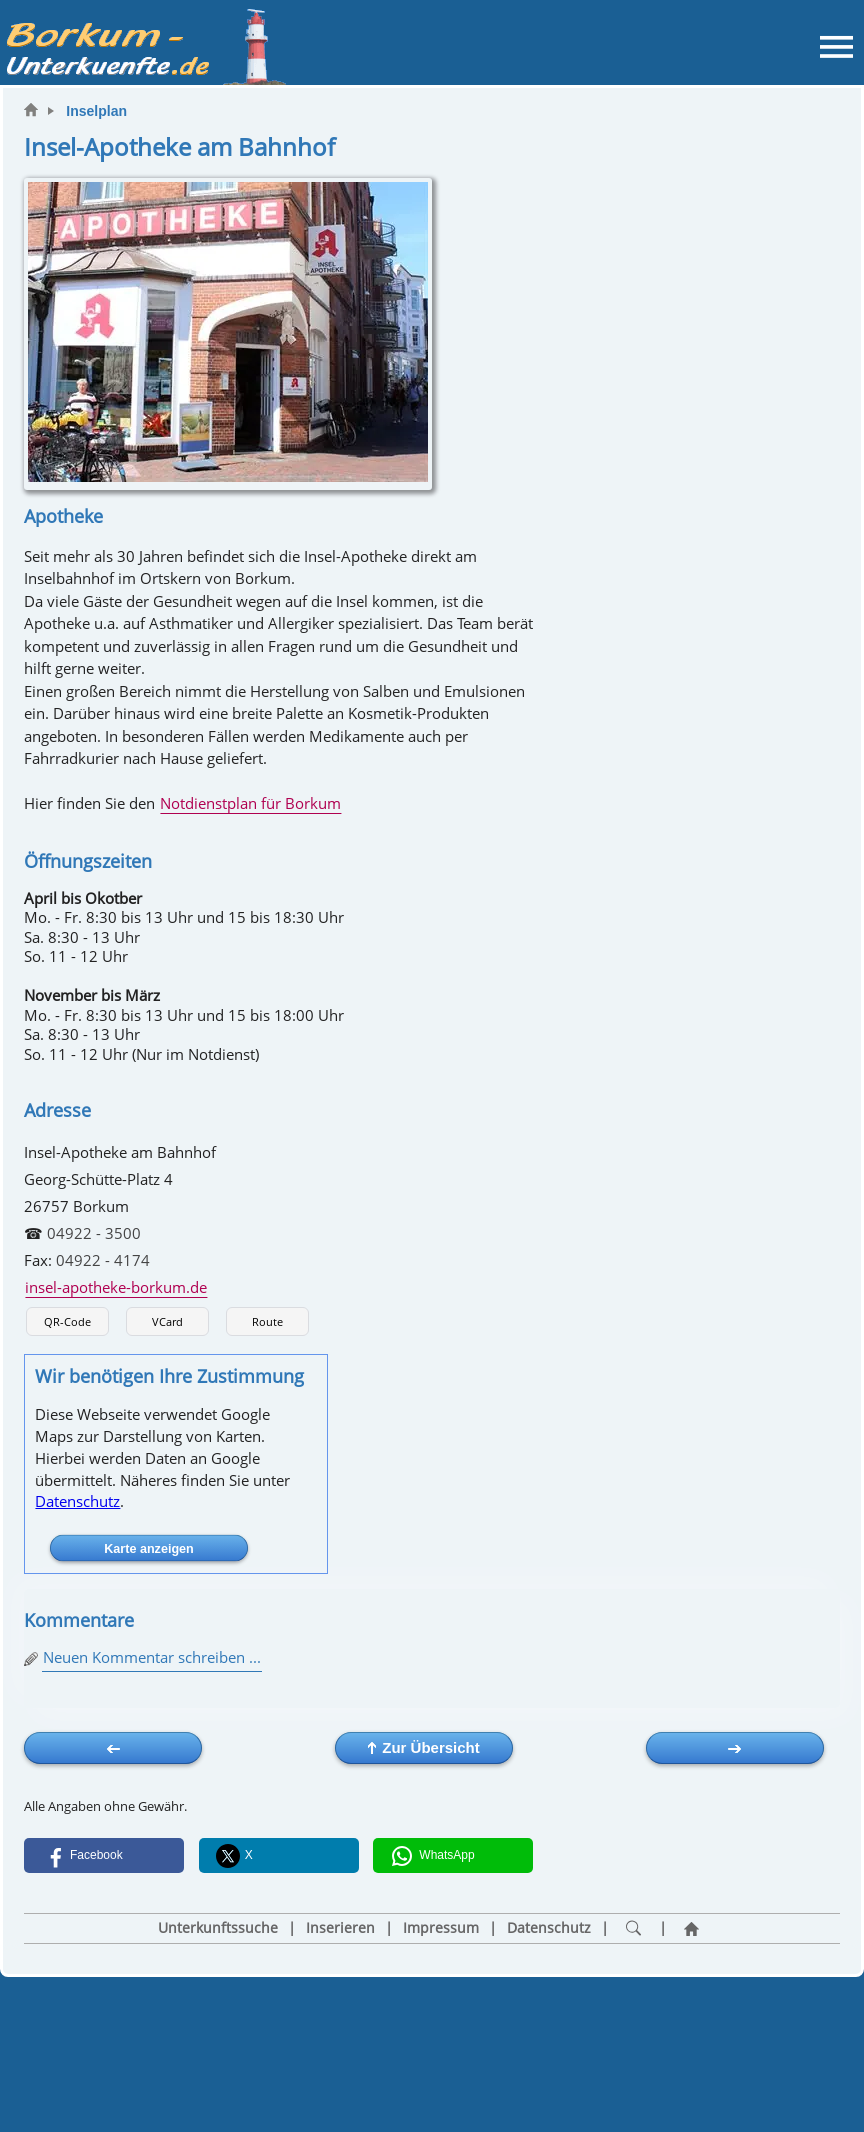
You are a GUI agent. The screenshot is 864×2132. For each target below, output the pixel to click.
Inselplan (96, 111)
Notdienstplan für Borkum (250, 803)
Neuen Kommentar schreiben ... (152, 1657)
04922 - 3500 (94, 1233)
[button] (104, 1855)
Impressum (441, 1928)
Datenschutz (77, 1501)
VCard (167, 1321)
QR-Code (67, 1321)
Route (267, 1321)
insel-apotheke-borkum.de (116, 1287)
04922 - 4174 (103, 1260)
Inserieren (340, 1928)
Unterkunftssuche (218, 1928)
